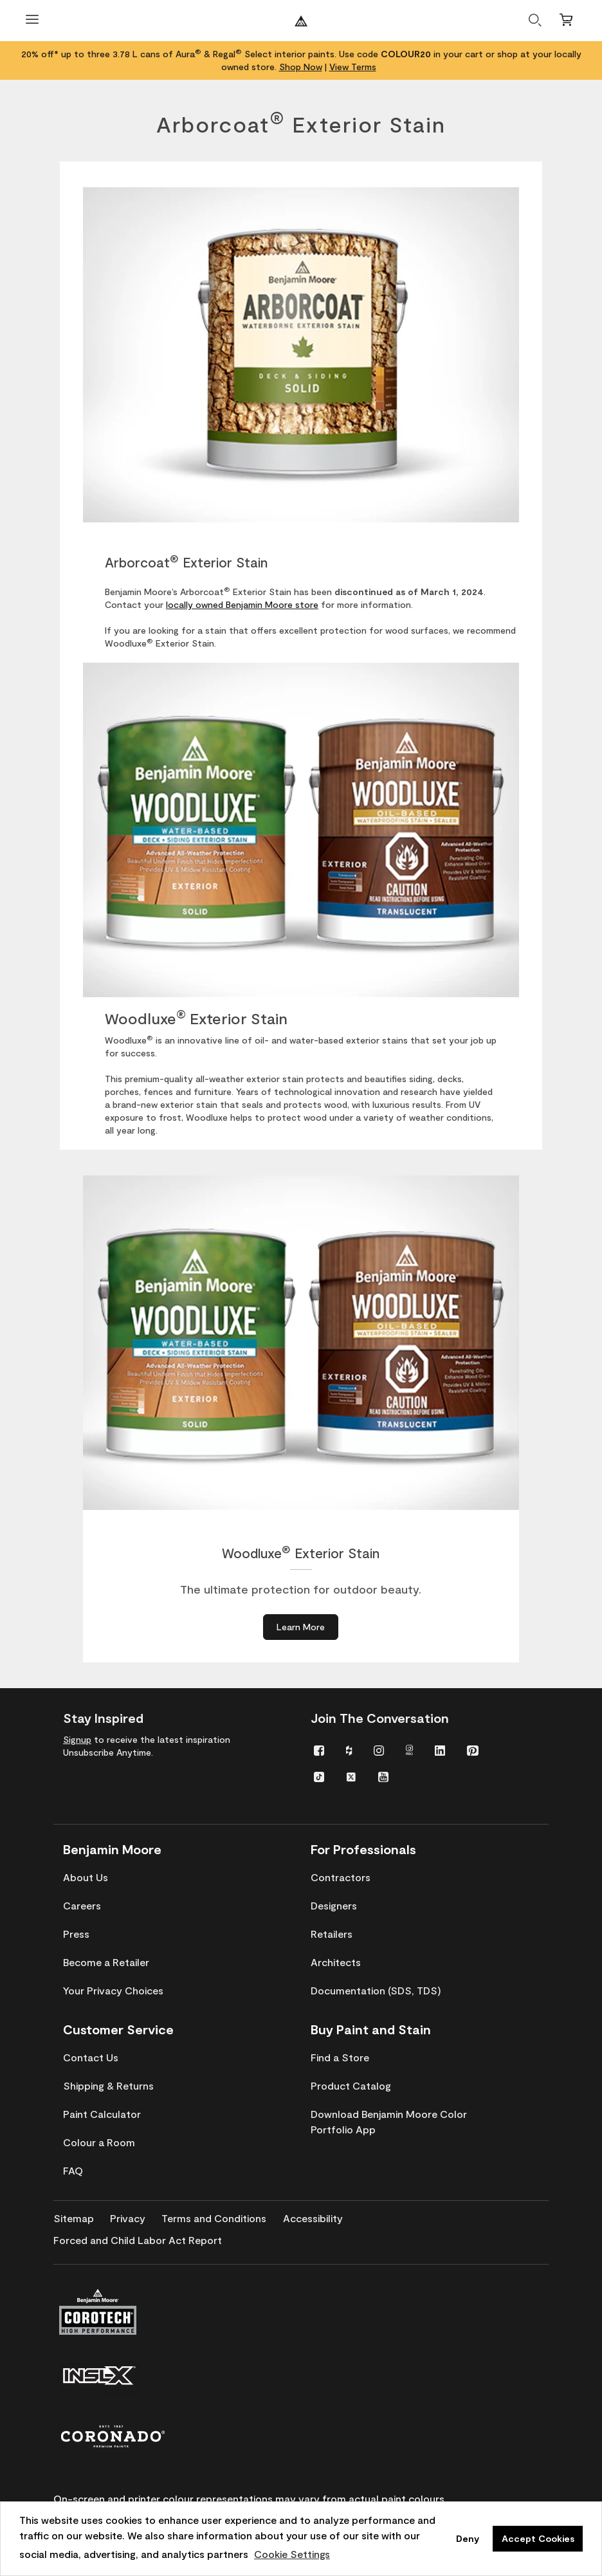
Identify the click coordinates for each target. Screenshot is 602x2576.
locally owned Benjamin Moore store (242, 604)
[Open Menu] (32, 21)
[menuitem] (319, 1750)
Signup (77, 1739)
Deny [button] (467, 2538)
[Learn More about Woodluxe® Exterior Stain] (300, 1627)
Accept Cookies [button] (538, 2538)
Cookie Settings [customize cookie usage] (292, 2554)
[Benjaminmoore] (301, 21)
